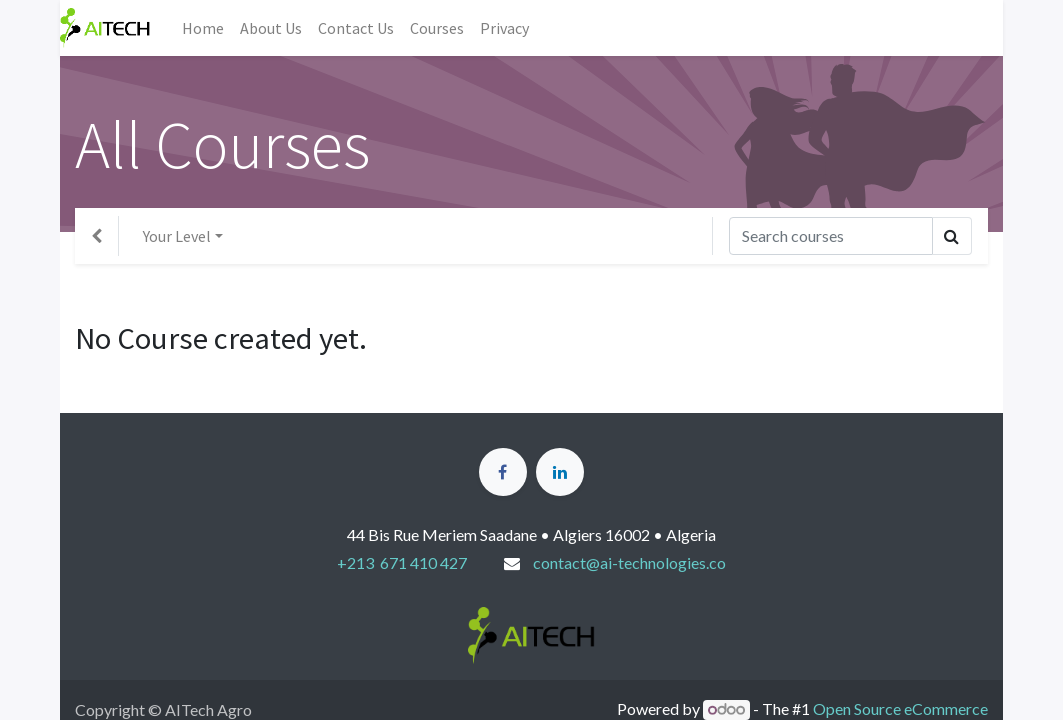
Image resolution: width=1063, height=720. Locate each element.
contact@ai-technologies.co (629, 562)
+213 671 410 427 (402, 562)
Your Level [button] (177, 236)
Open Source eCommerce (900, 708)
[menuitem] (203, 28)
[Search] (831, 236)
